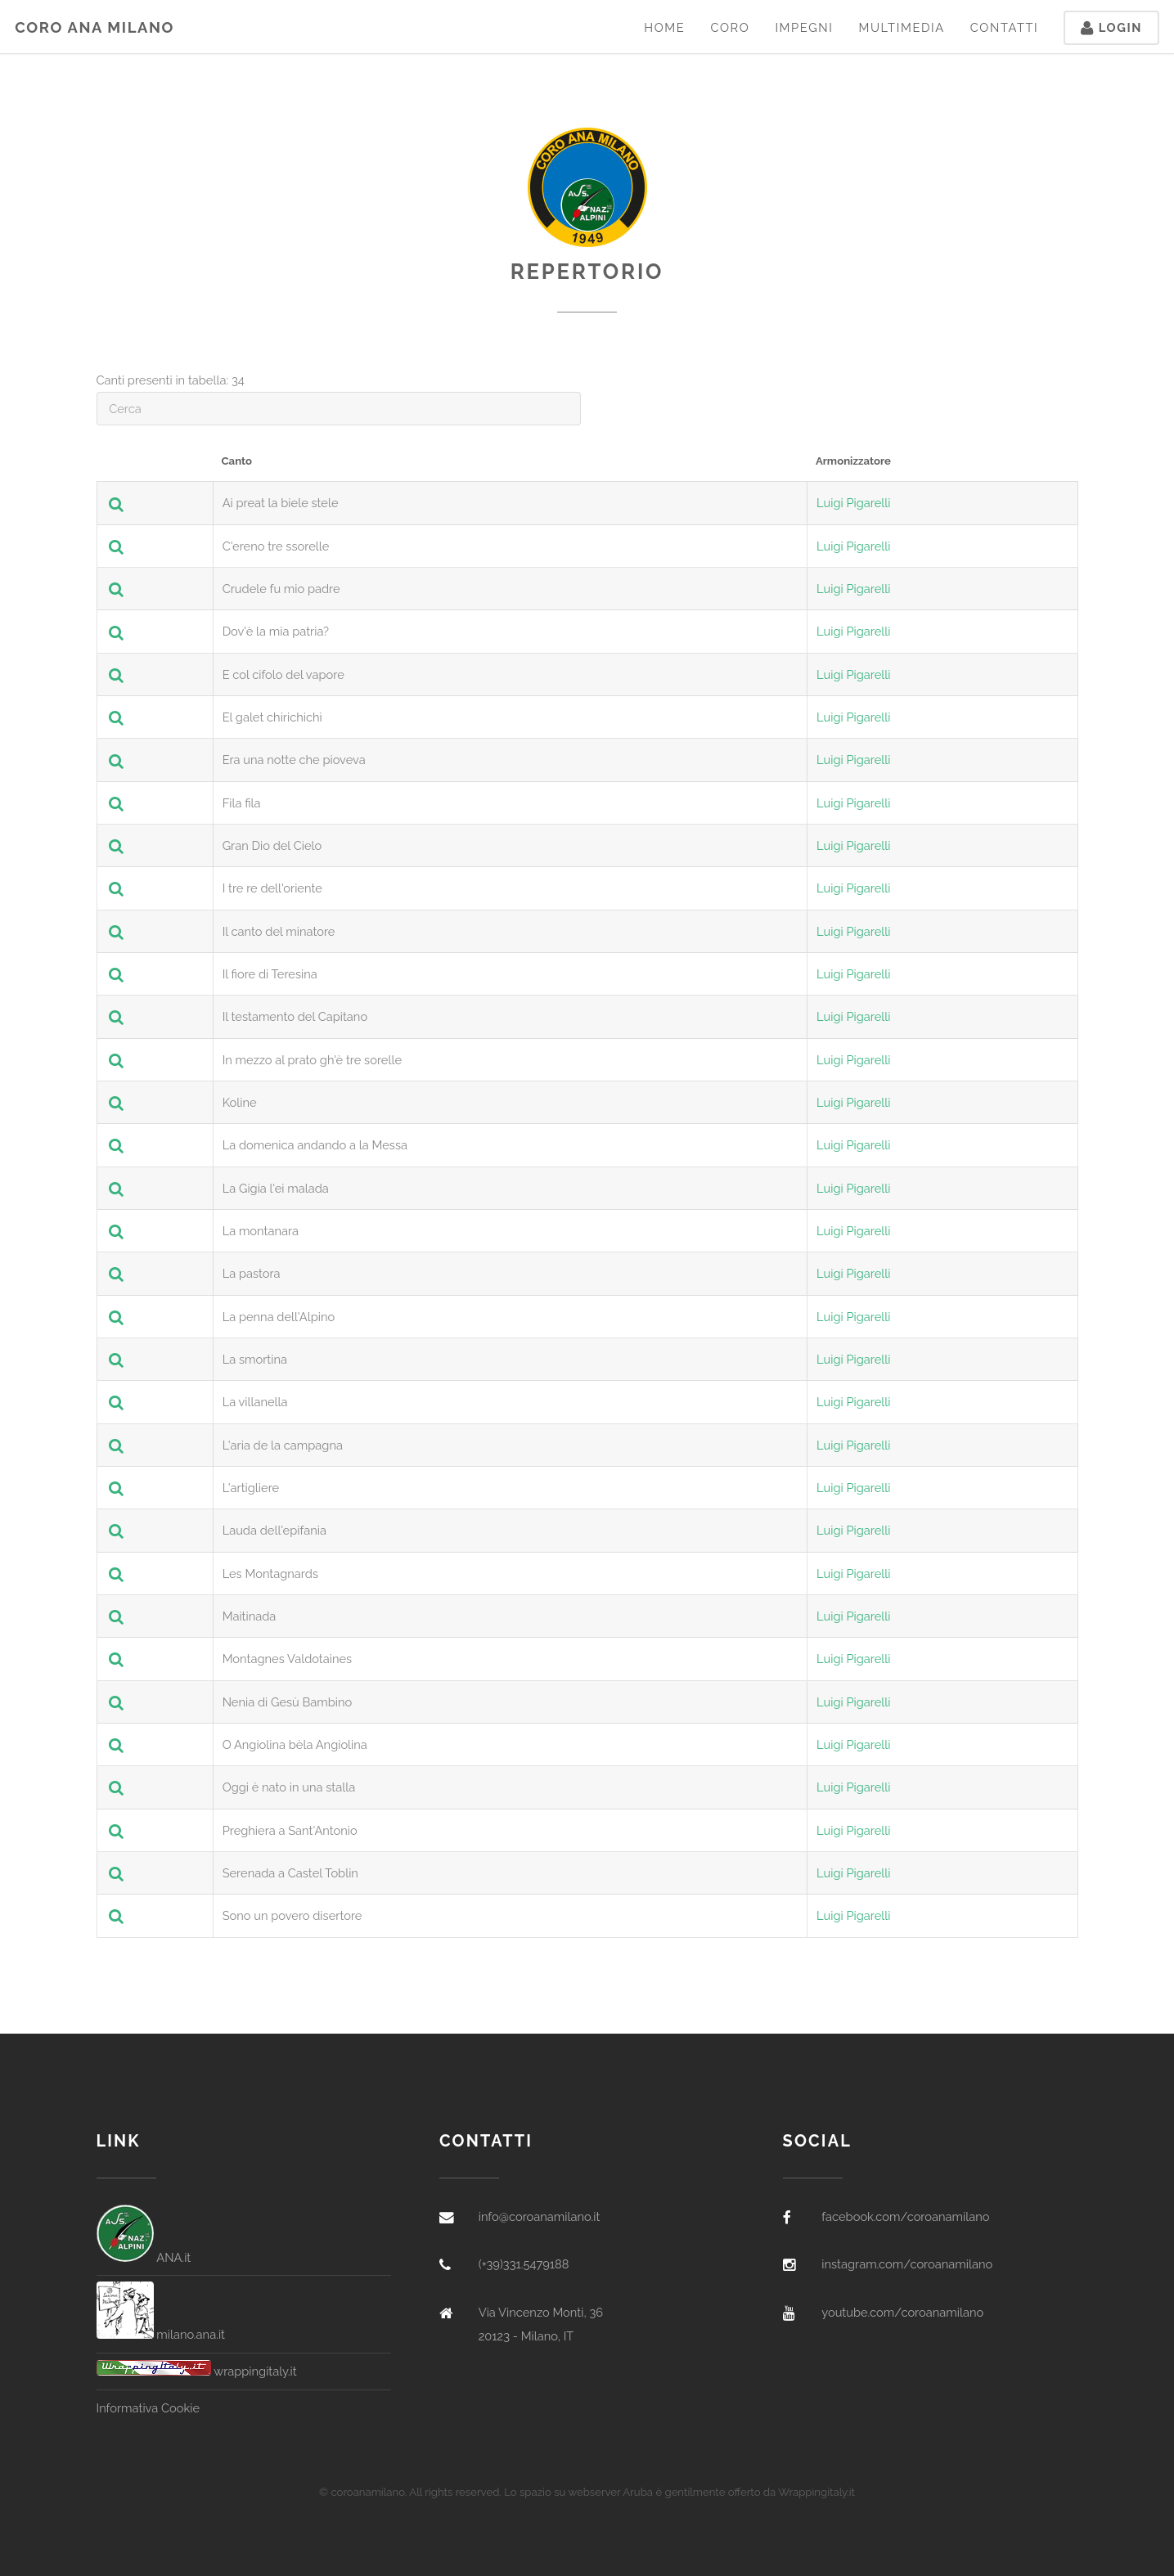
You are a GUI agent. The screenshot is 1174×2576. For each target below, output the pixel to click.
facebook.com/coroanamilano (905, 2216)
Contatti (1004, 27)
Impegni (804, 27)
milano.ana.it (161, 2334)
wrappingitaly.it (197, 2371)
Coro (729, 27)
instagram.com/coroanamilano (906, 2264)
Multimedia (901, 27)
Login (1111, 27)
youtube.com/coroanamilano (902, 2312)
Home (664, 27)
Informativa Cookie (148, 2408)
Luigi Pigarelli (853, 503)
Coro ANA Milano (94, 27)
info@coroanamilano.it (539, 2216)
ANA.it (144, 2257)
